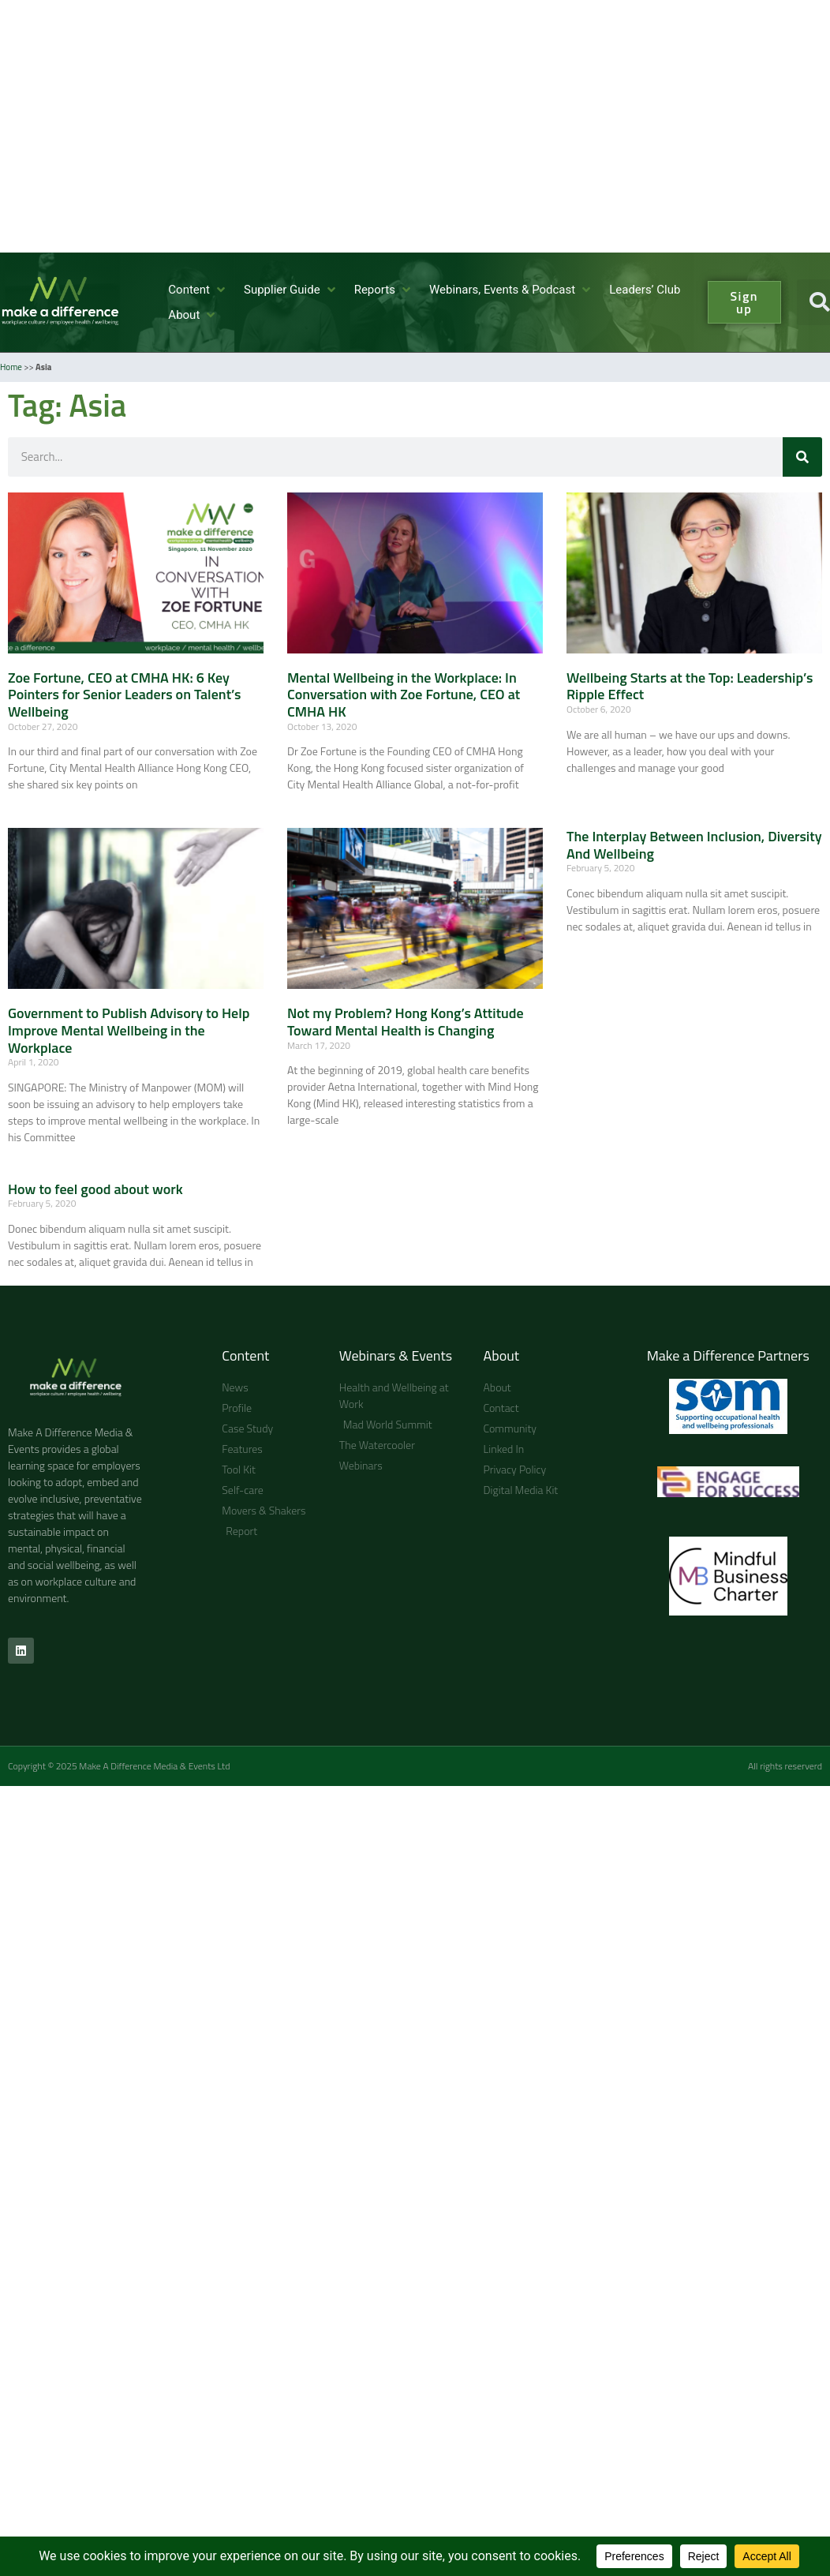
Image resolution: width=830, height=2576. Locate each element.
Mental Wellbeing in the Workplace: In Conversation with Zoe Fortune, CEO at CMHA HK (403, 694)
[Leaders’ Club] (644, 290)
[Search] (802, 457)
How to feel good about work (95, 1189)
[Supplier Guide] (291, 290)
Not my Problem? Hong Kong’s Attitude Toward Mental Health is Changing (405, 1021)
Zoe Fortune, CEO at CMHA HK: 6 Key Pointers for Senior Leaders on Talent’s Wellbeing (124, 694)
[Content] (198, 290)
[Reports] (383, 290)
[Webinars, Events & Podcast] (511, 290)
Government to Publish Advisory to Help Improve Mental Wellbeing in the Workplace (128, 1030)
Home (11, 367)
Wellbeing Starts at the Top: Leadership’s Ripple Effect (689, 686)
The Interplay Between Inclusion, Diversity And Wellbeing (694, 845)
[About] (193, 315)
